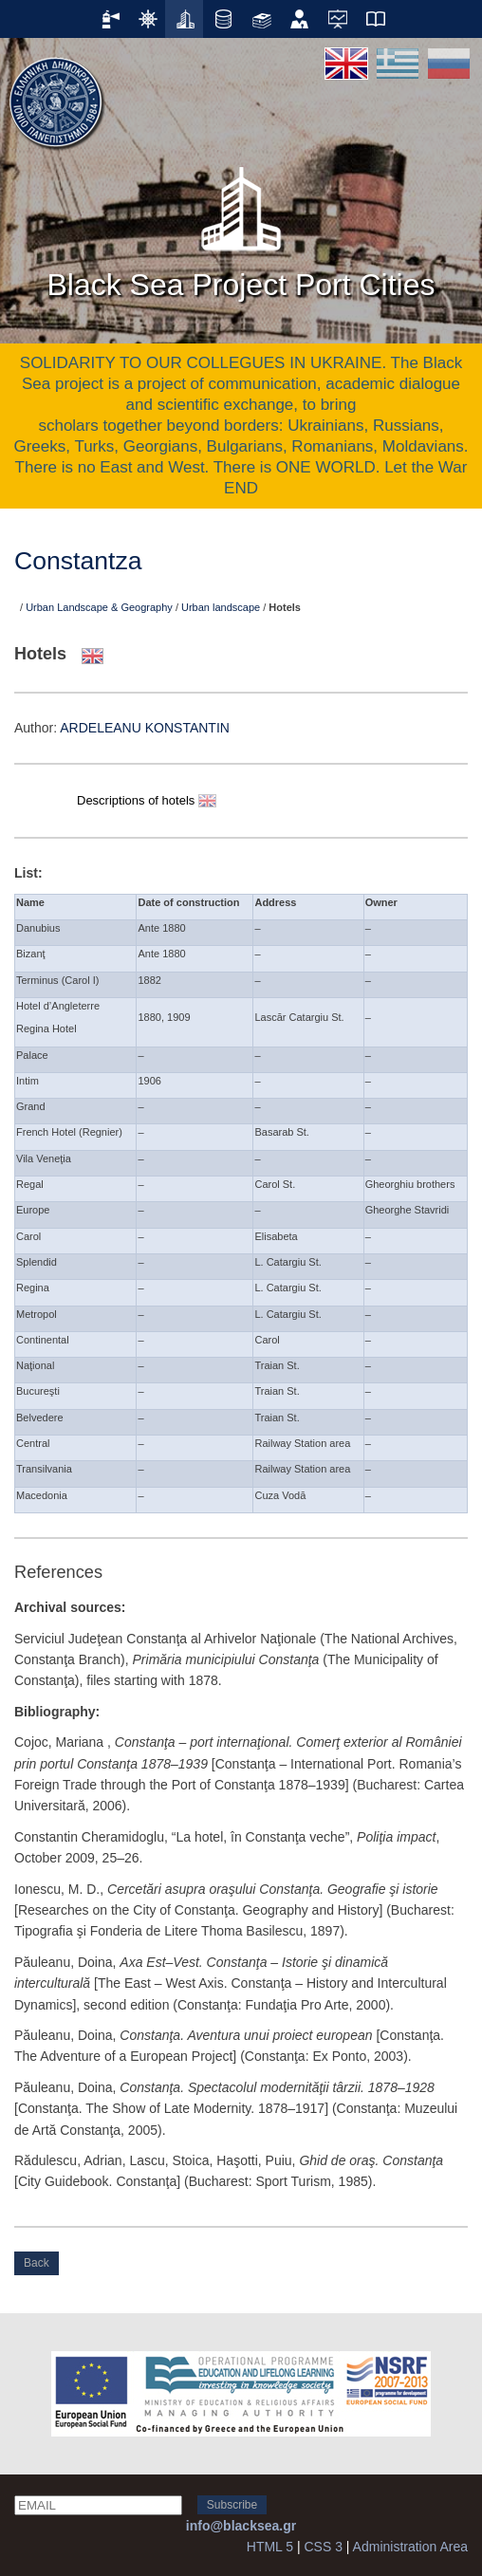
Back (36, 2263)
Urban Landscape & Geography (99, 607)
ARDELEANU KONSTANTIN (145, 727)
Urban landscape (220, 607)
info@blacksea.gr (241, 2525)
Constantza (78, 561)
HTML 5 (270, 2546)
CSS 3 (323, 2546)
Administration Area (410, 2546)
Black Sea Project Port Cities (240, 227)
